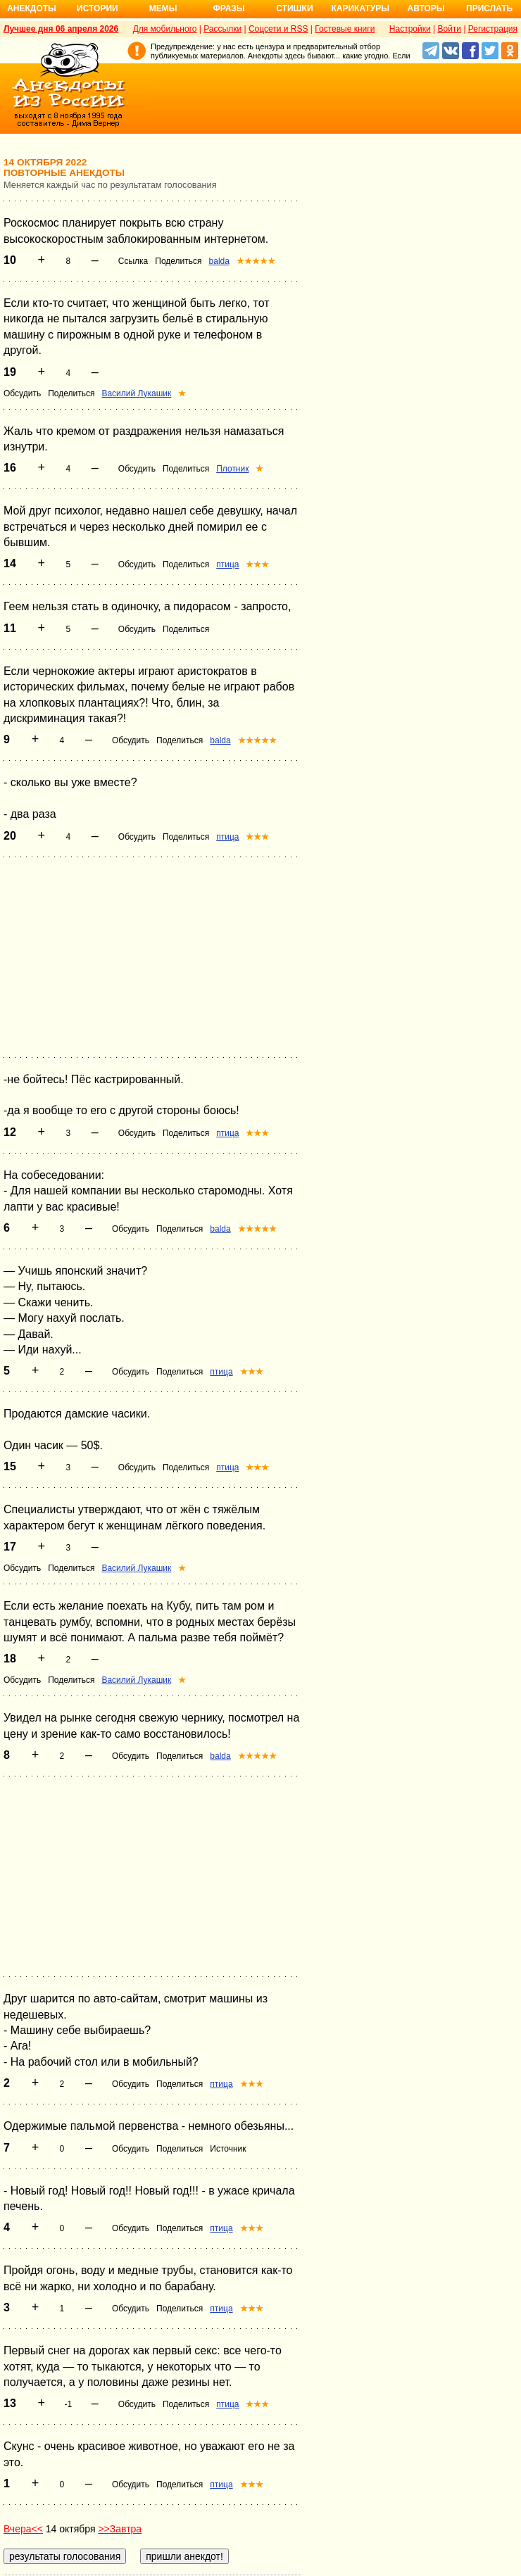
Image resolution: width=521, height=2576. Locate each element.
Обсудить (22, 393)
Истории (97, 8)
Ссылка (133, 261)
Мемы (163, 8)
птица (227, 564)
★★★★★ (256, 261)
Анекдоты (31, 8)
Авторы (426, 8)
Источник (228, 2149)
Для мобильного (165, 29)
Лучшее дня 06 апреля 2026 (61, 29)
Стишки (294, 8)
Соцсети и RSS (278, 29)
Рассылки (222, 29)
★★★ (257, 564)
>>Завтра (120, 2528)
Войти (449, 29)
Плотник (232, 469)
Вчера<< (23, 2528)
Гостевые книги (345, 29)
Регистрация (492, 29)
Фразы (228, 8)
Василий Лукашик (136, 393)
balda (219, 261)
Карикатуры (360, 8)
